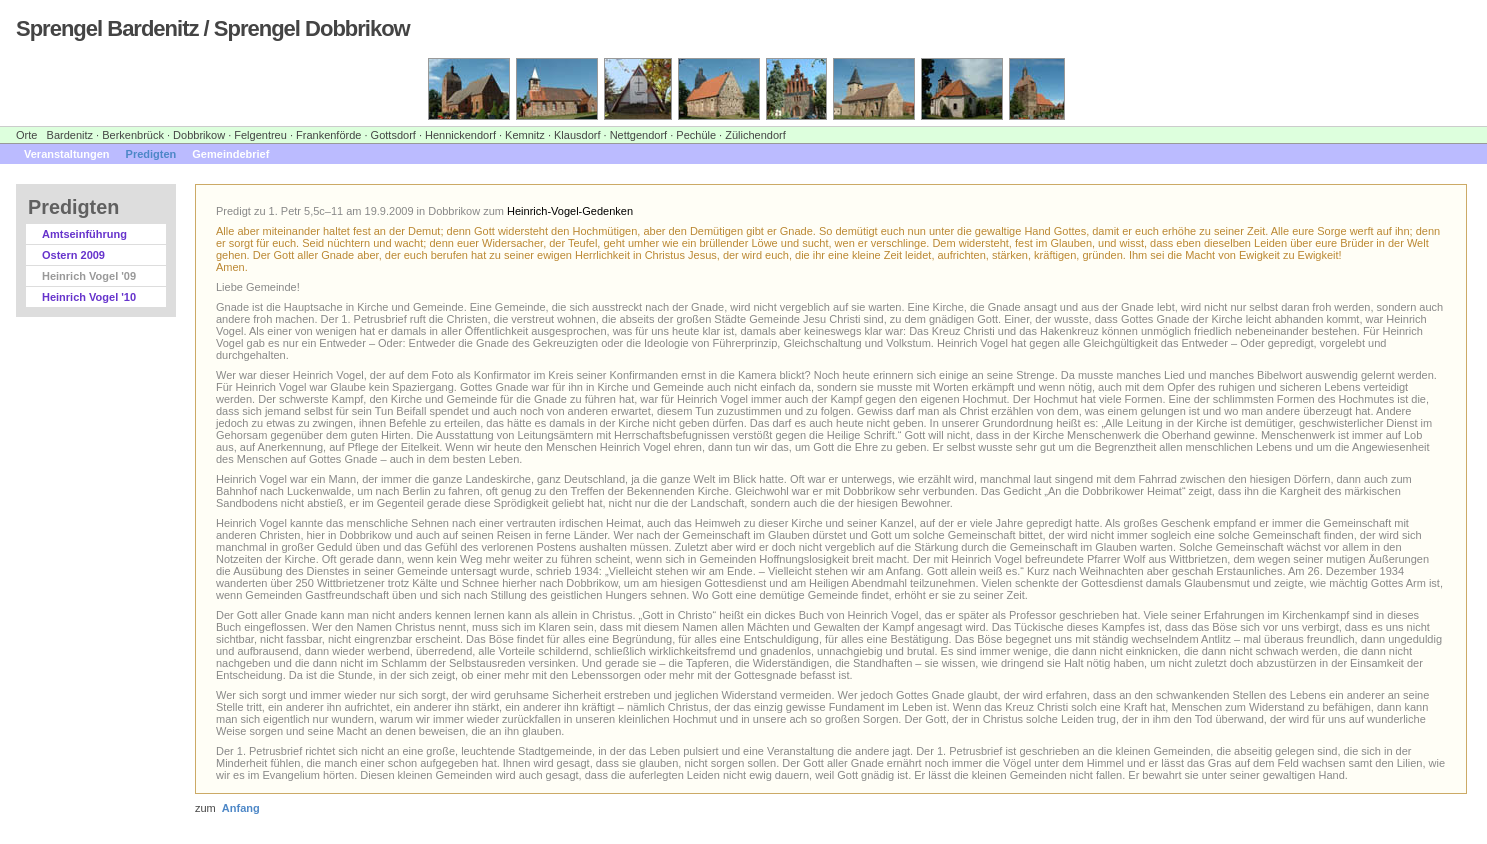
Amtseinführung (84, 234)
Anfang (241, 808)
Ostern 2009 (73, 255)
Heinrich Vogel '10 (89, 297)
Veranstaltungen (67, 154)
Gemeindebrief (230, 154)
